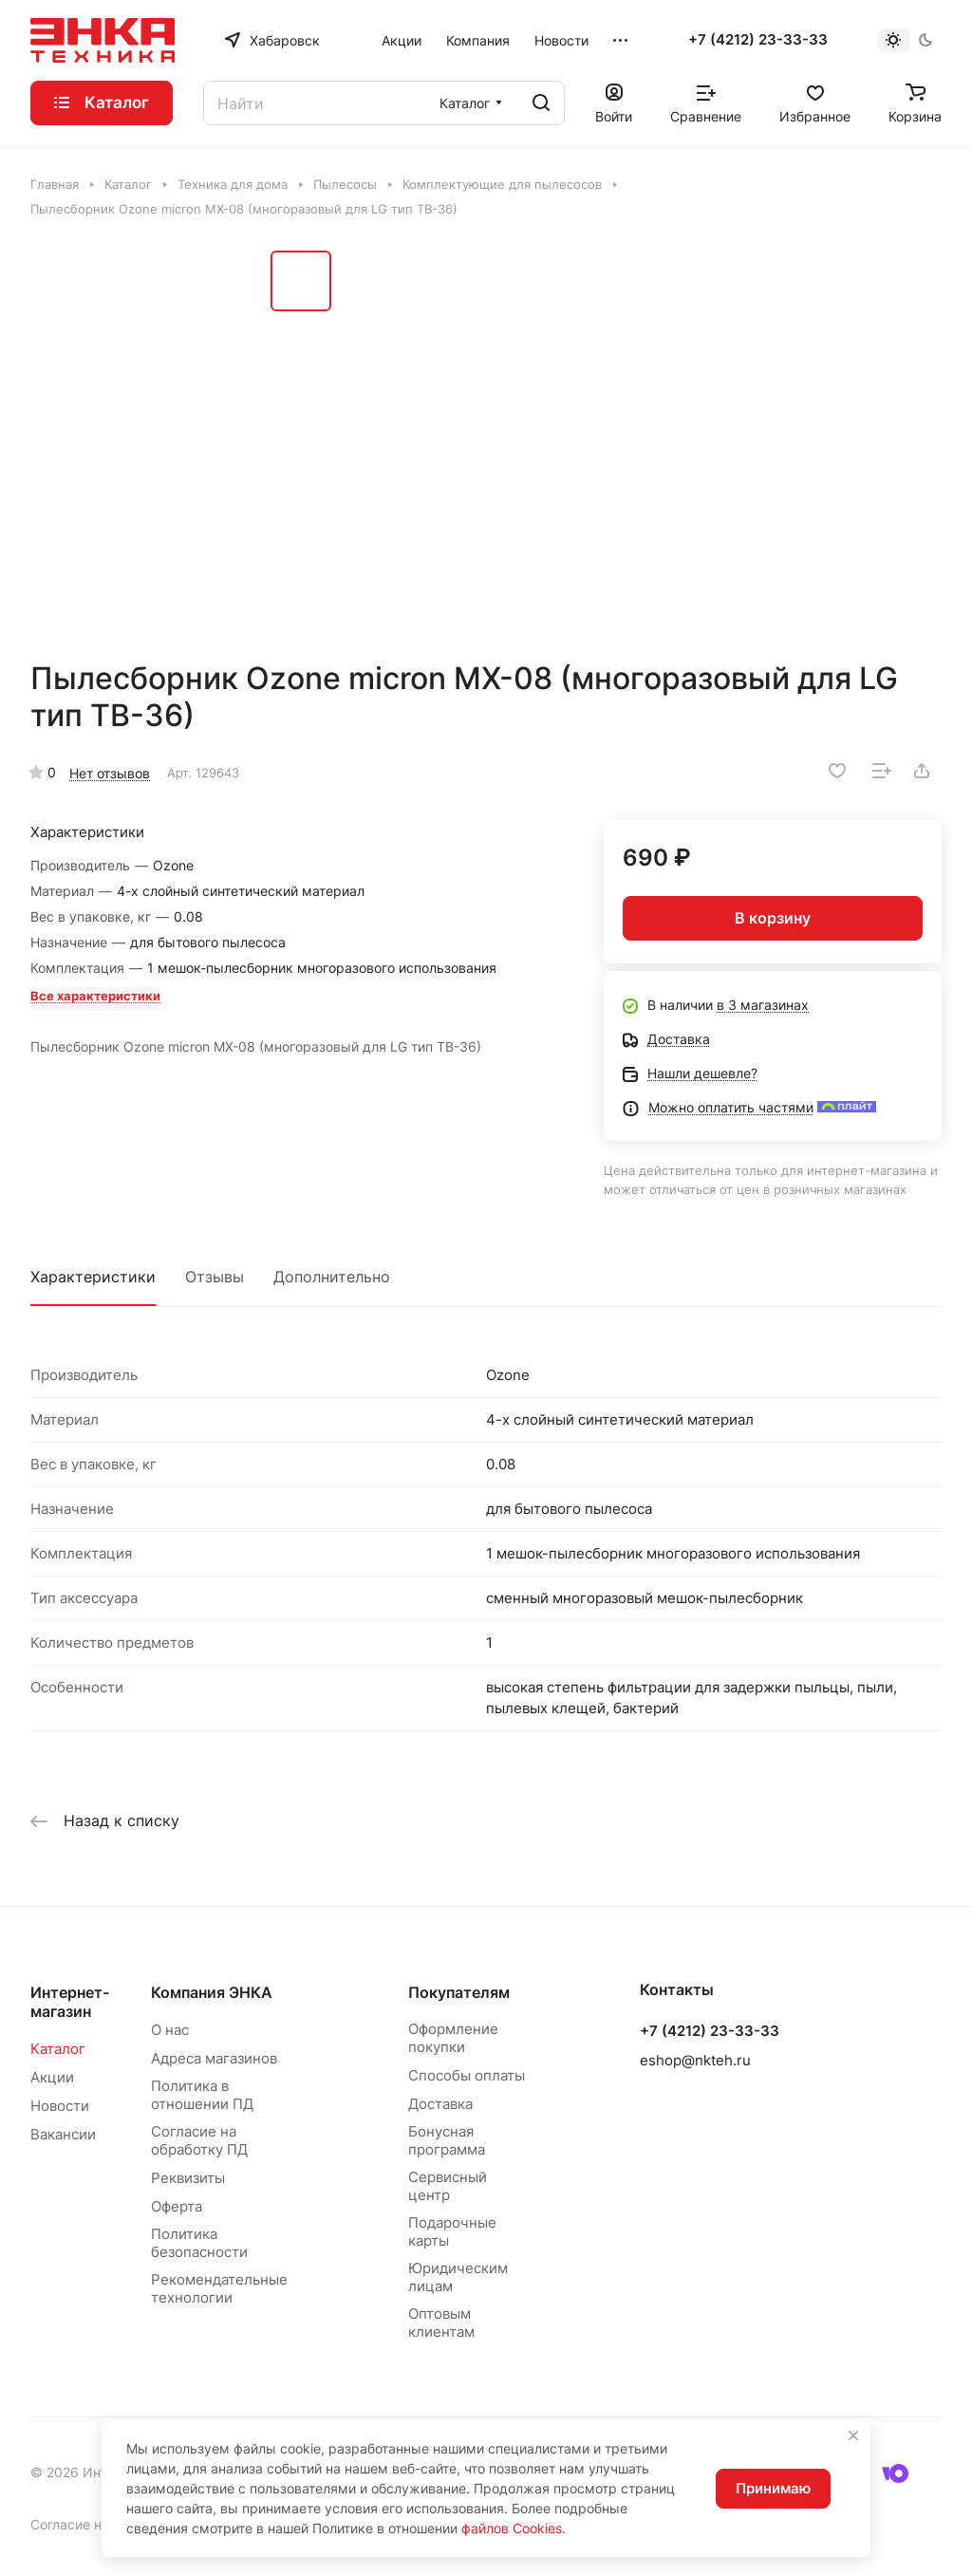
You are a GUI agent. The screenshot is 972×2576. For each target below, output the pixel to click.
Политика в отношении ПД (202, 2095)
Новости (59, 2106)
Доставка (440, 2104)
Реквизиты (188, 2178)
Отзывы (214, 1276)
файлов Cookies (511, 2528)
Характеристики (93, 1276)
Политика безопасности (199, 2243)
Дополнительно (331, 1276)
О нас (170, 2030)
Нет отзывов (109, 773)
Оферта (176, 2206)
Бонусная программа (446, 2140)
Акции (52, 2077)
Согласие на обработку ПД (199, 2140)
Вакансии (63, 2134)
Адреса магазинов (214, 2058)
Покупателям (459, 1992)
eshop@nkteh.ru (695, 2060)
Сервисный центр (447, 2186)
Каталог (57, 2049)
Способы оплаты (466, 2075)
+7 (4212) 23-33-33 (758, 39)
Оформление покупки (453, 2038)
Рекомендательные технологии (219, 2288)
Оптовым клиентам (441, 2323)
